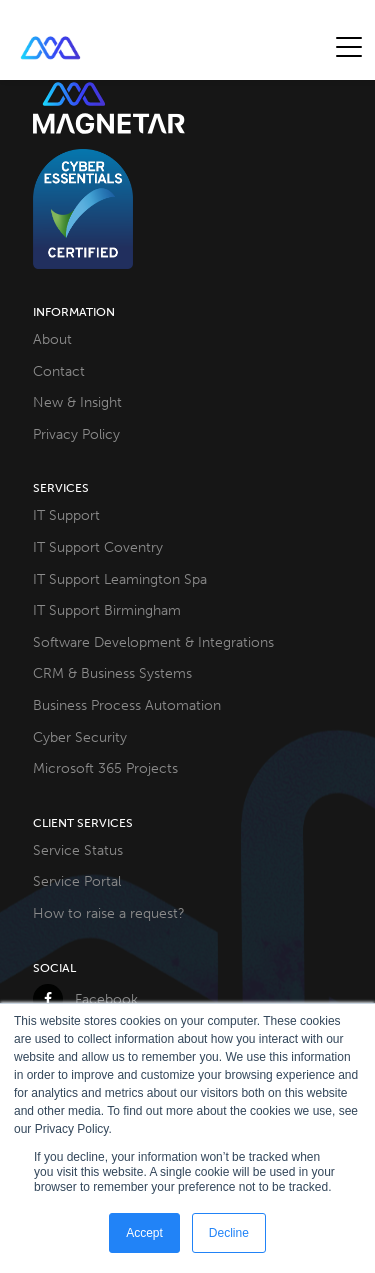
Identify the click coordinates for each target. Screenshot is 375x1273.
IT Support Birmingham (107, 610)
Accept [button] (144, 1233)
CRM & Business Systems (112, 673)
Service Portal (77, 881)
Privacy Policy (76, 434)
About (52, 339)
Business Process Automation (127, 705)
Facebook (85, 999)
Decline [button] (229, 1233)
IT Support (66, 515)
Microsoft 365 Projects (105, 768)
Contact (59, 371)
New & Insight (77, 402)
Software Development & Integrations (153, 642)
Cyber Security (80, 737)
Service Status (78, 850)
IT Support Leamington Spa (120, 579)
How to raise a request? (109, 913)
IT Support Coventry (98, 547)
